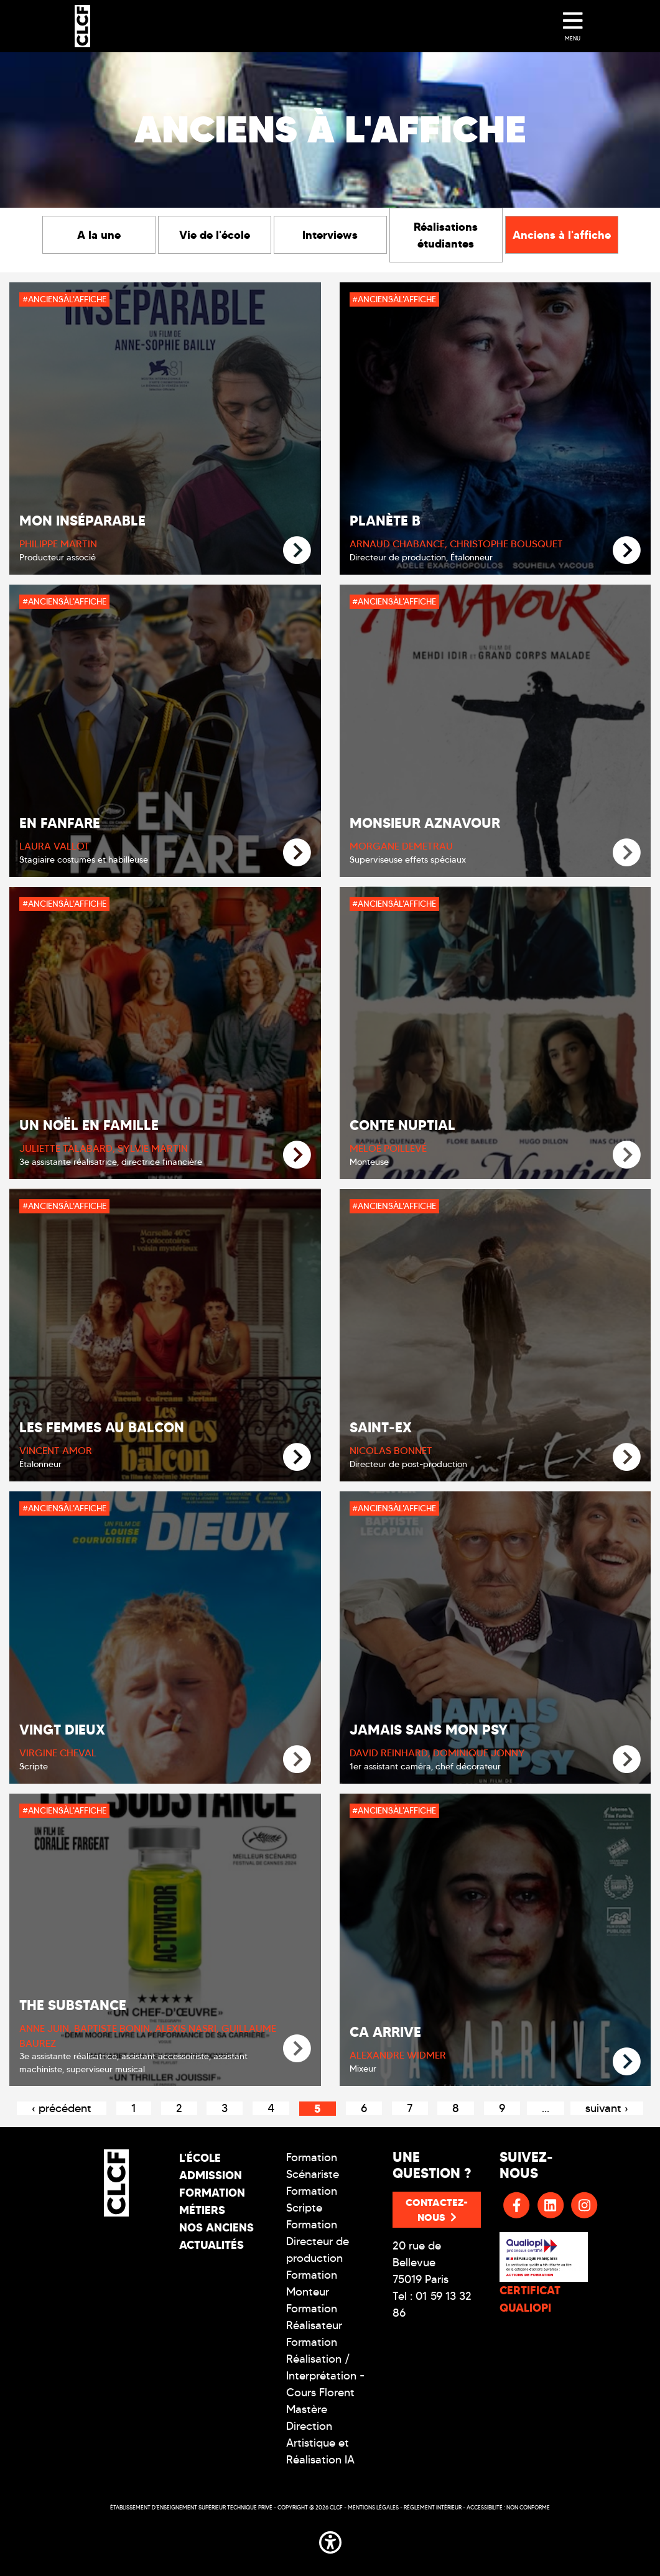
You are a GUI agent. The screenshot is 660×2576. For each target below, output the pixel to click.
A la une (99, 235)
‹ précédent (61, 2108)
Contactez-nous (437, 2209)
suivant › (606, 2108)
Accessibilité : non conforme (508, 2507)
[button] (330, 2540)
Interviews (330, 235)
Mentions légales (373, 2507)
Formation (212, 2192)
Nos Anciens (216, 2227)
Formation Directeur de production (317, 2241)
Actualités (211, 2245)
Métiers (202, 2210)
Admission (210, 2175)
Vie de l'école (214, 235)
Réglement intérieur (433, 2507)
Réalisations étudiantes (446, 235)
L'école (200, 2158)
